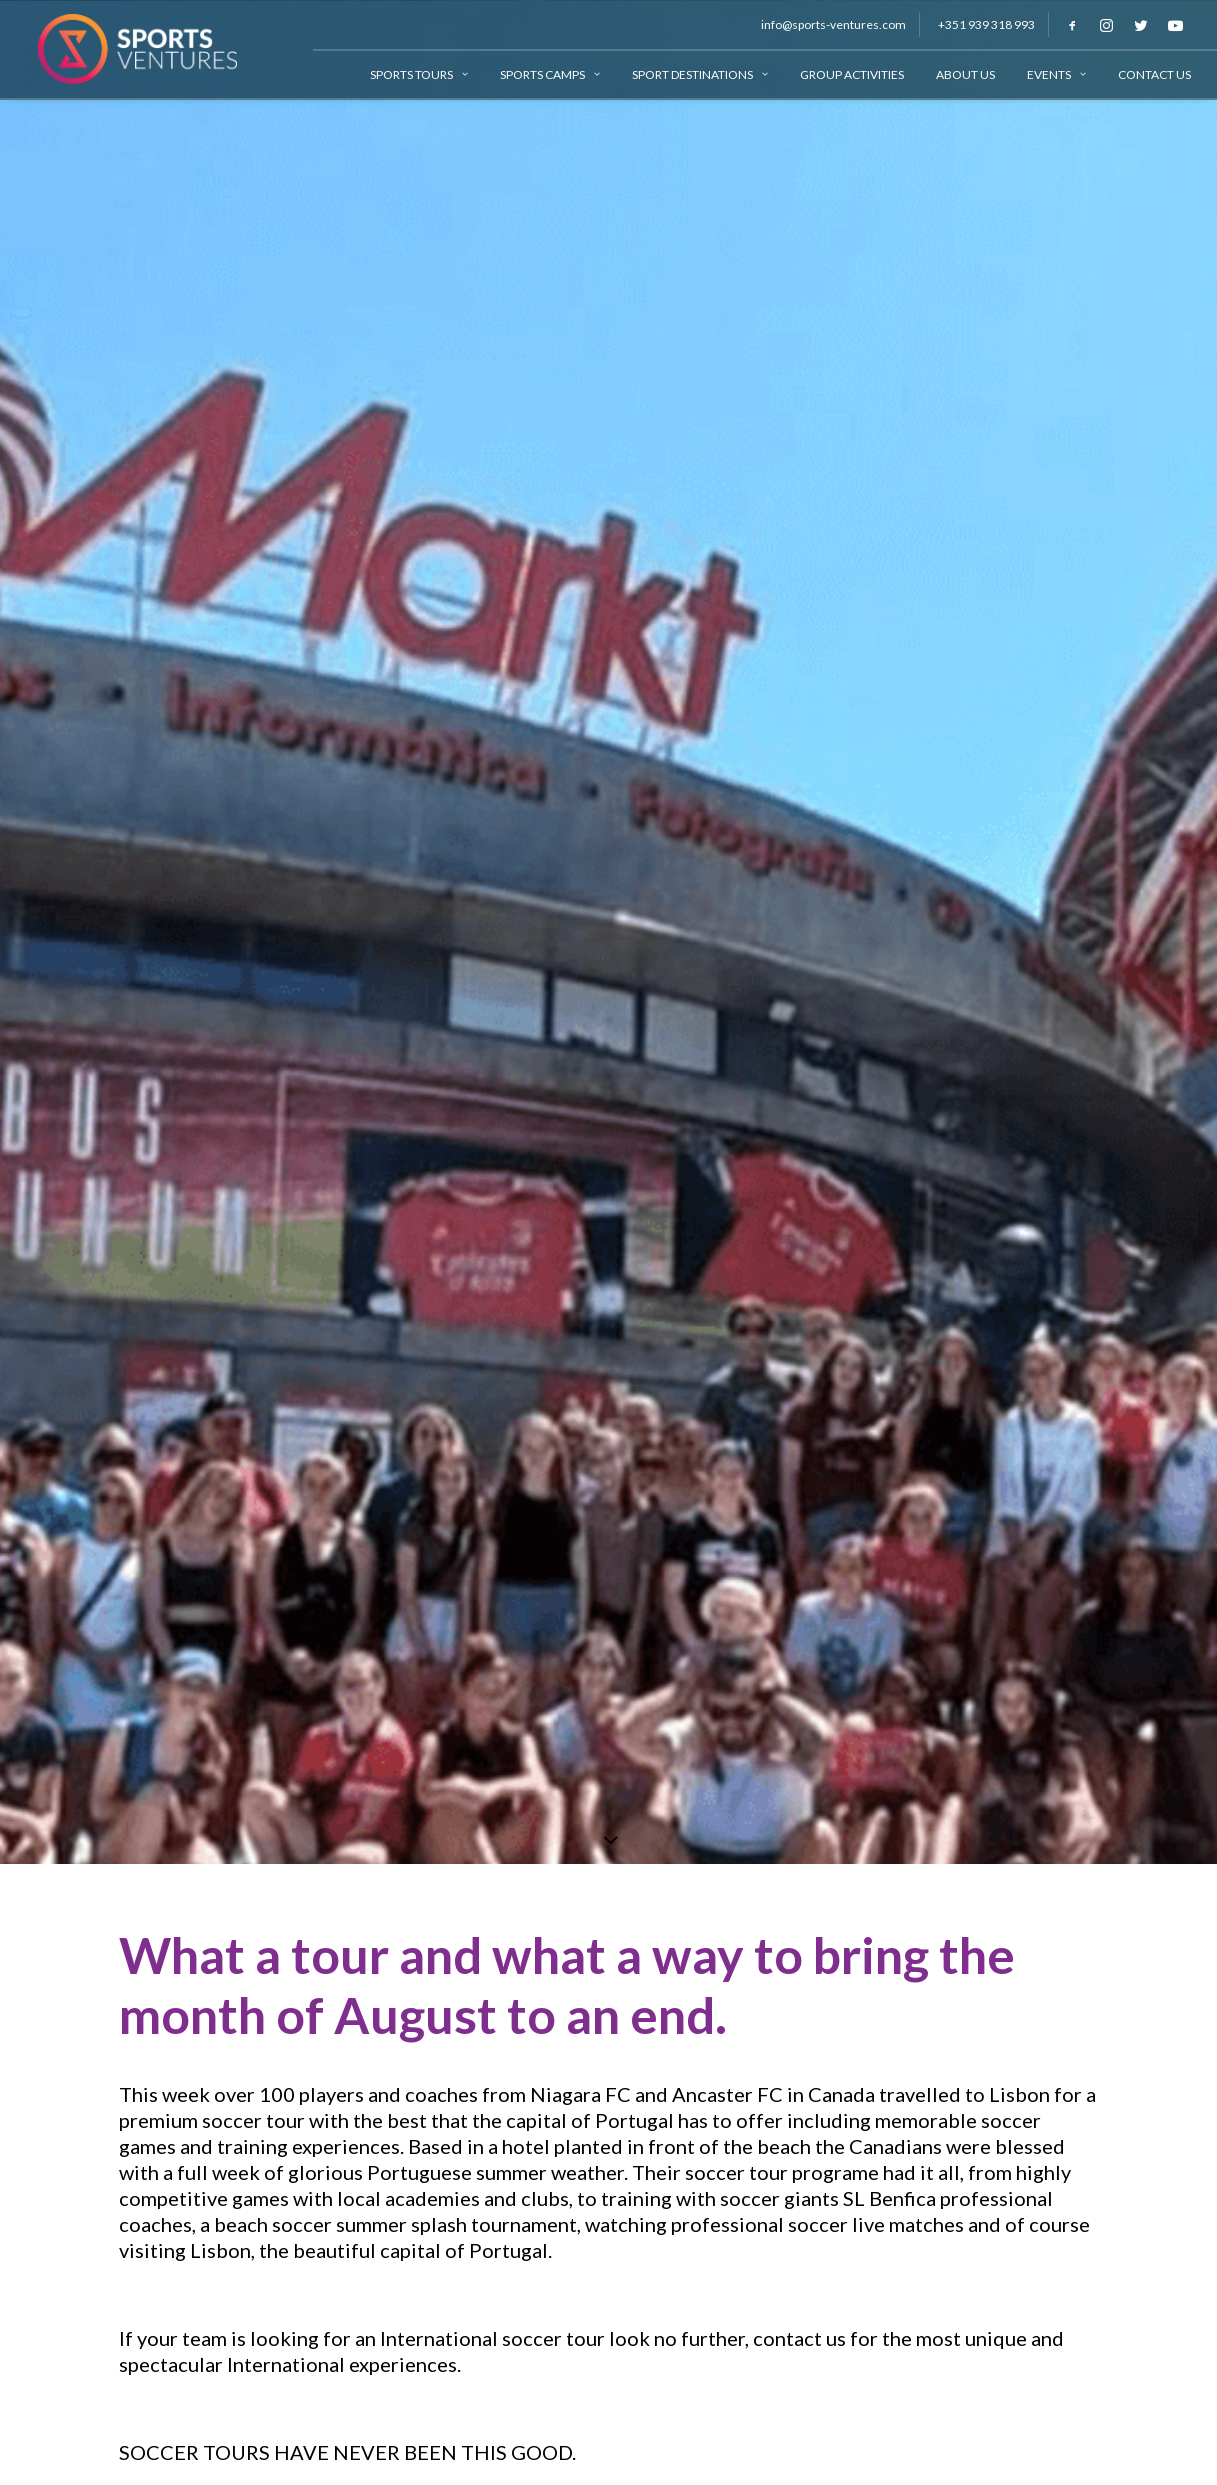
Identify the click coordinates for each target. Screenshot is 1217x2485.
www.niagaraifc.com (209, 1336)
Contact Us (1154, 74)
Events (1056, 74)
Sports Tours (419, 74)
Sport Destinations (700, 74)
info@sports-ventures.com (833, 24)
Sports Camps (550, 74)
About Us (965, 74)
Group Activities (852, 74)
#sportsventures (317, 1424)
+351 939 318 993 (986, 24)
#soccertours (179, 1424)
